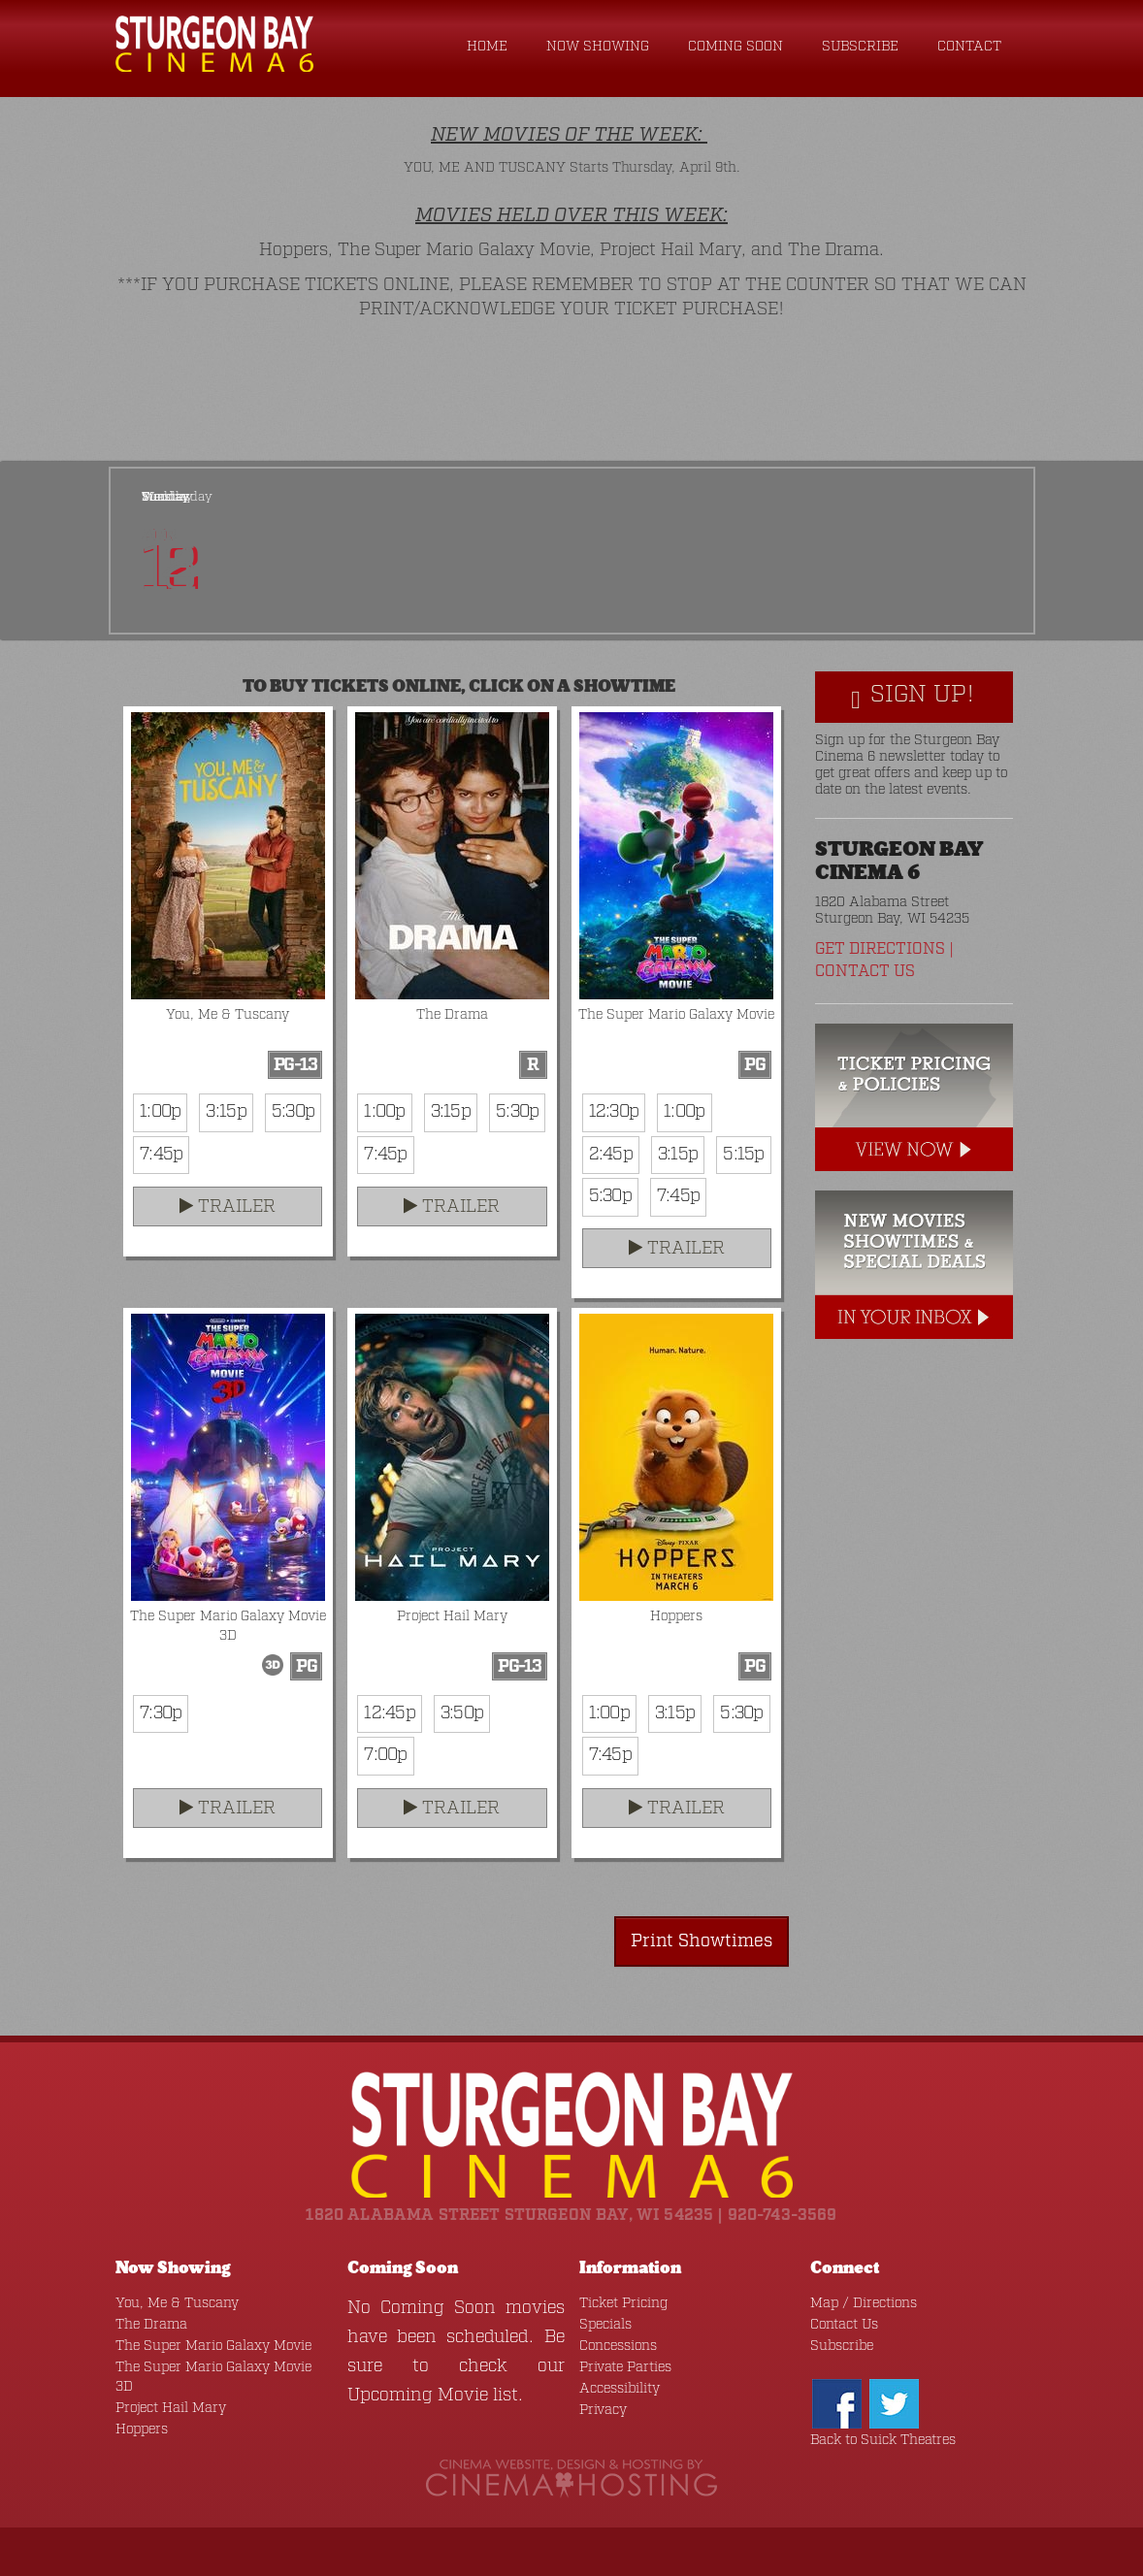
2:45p (611, 1154)
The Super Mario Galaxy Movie (213, 2346)
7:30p (160, 1713)
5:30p (293, 1112)
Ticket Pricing (623, 2303)
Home (487, 46)
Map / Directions (863, 2303)
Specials (605, 2324)
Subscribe (860, 46)
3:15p (225, 1112)
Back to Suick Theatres (883, 2440)
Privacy (603, 2410)
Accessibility (619, 2388)
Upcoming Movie (417, 2395)
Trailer (228, 1207)
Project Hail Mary (170, 2408)
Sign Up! (912, 696)
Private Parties (625, 2367)
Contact (969, 46)
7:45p (161, 1154)
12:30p (614, 1112)
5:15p (743, 1154)
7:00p (385, 1755)
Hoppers (141, 2429)
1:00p (160, 1112)
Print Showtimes (701, 1941)
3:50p (462, 1713)
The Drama (151, 2324)
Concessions (618, 2346)
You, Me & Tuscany (177, 2303)
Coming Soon (735, 46)
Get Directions (880, 949)
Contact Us (865, 972)
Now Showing (597, 46)
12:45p (389, 1713)
